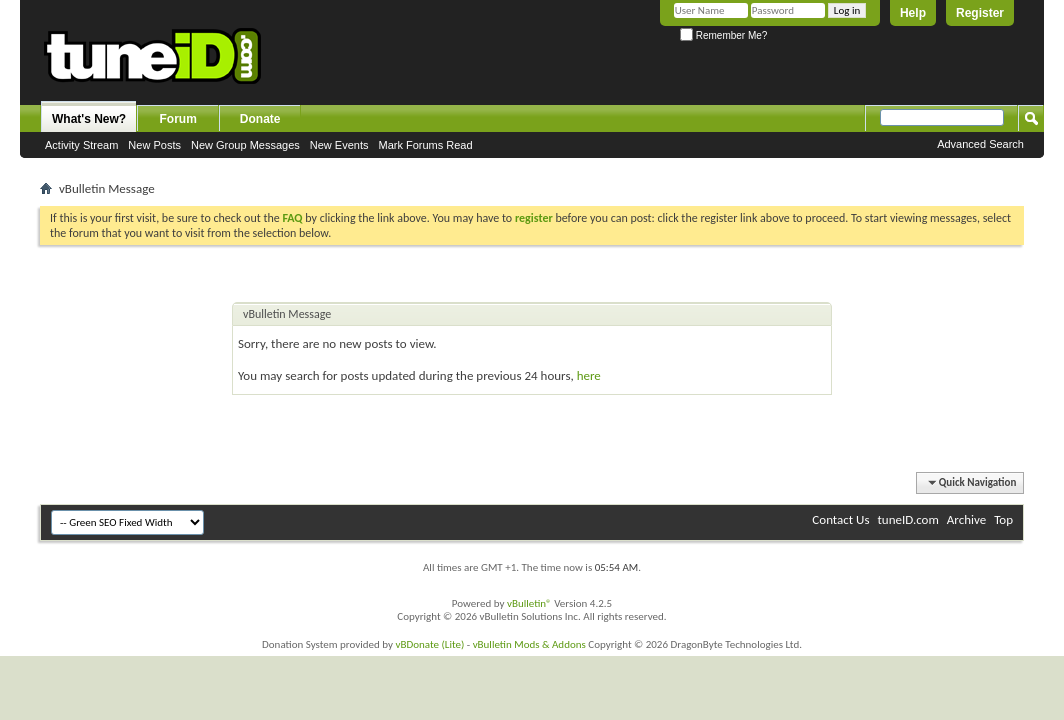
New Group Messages (245, 145)
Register (980, 13)
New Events (339, 145)
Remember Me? (723, 35)
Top (1003, 519)
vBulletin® (529, 603)
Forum (178, 119)
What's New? (89, 119)
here (589, 375)
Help (913, 13)
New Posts (154, 145)
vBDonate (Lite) (429, 644)
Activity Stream (81, 145)
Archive (966, 519)
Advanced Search (980, 144)
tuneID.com (907, 519)
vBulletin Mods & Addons (529, 644)
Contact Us (840, 519)
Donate (260, 119)
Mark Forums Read (425, 145)
